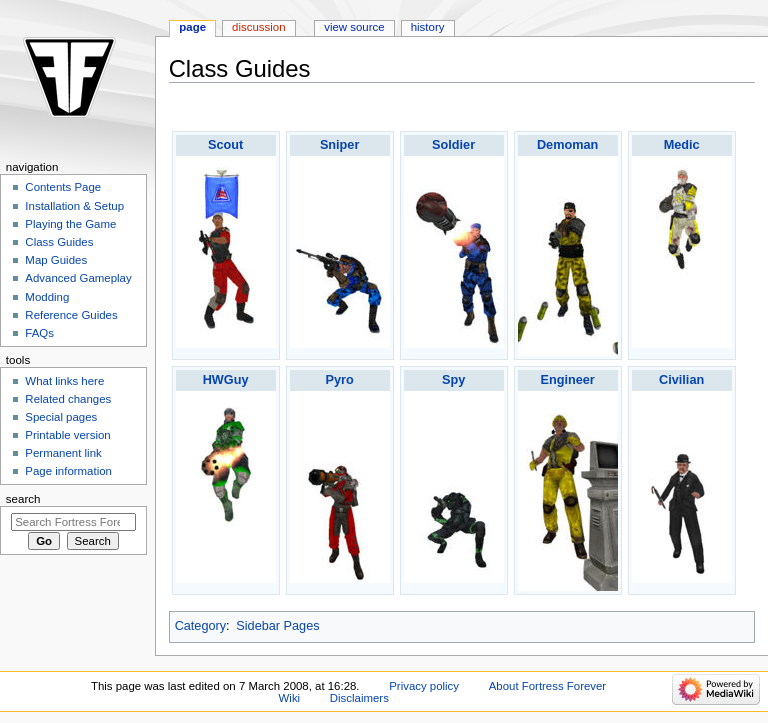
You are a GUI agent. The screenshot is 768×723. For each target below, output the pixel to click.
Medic (682, 145)
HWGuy (226, 380)
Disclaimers (359, 698)
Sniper (339, 145)
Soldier (453, 145)
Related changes (68, 399)
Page (192, 27)
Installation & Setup (74, 206)
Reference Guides (71, 315)
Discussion (258, 27)
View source (354, 27)
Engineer (567, 380)
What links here (64, 381)
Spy (453, 380)
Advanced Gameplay (78, 278)
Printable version (67, 435)
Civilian (681, 380)
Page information (68, 471)
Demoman (567, 145)
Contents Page (63, 187)
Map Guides (56, 260)
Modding (47, 297)
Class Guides (59, 242)
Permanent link (63, 453)
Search (23, 499)
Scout (225, 145)
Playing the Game (70, 224)
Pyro (340, 380)
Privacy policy (424, 686)
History (428, 27)
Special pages (61, 417)
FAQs (39, 333)
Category (200, 626)
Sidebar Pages (277, 626)
